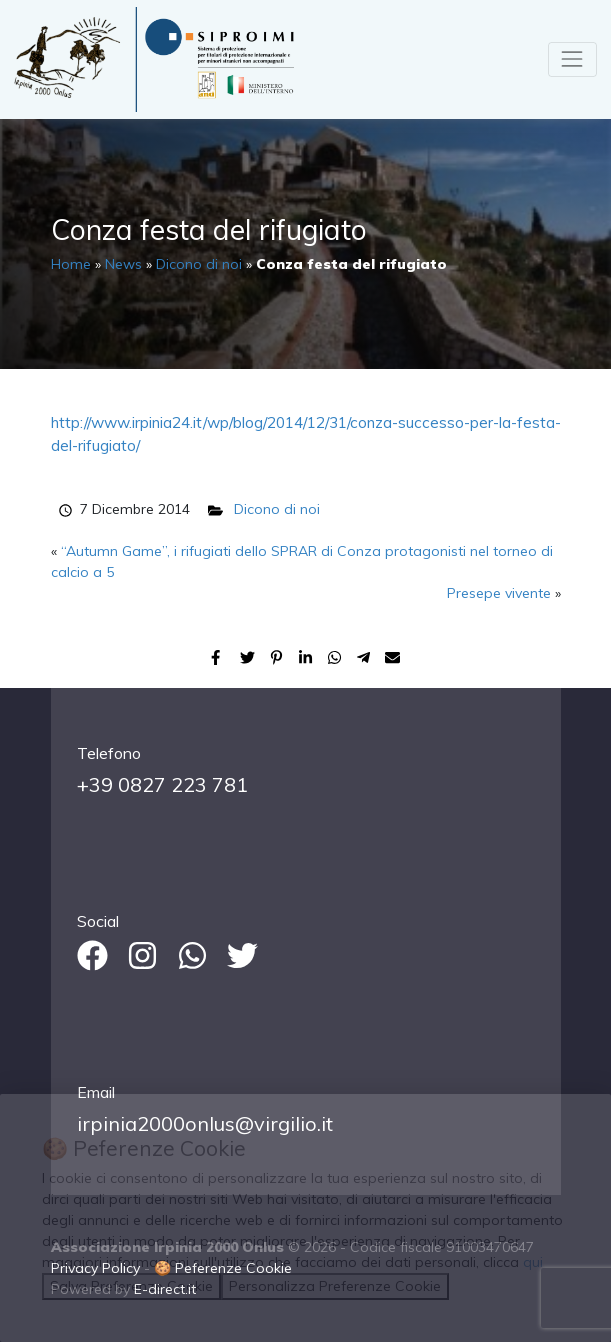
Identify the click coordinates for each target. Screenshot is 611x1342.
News (123, 264)
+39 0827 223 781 (162, 784)
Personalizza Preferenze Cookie (335, 1286)
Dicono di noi (199, 264)
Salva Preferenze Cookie (131, 1286)
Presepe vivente (499, 593)
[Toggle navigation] (572, 59)
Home (71, 264)
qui (533, 1262)
